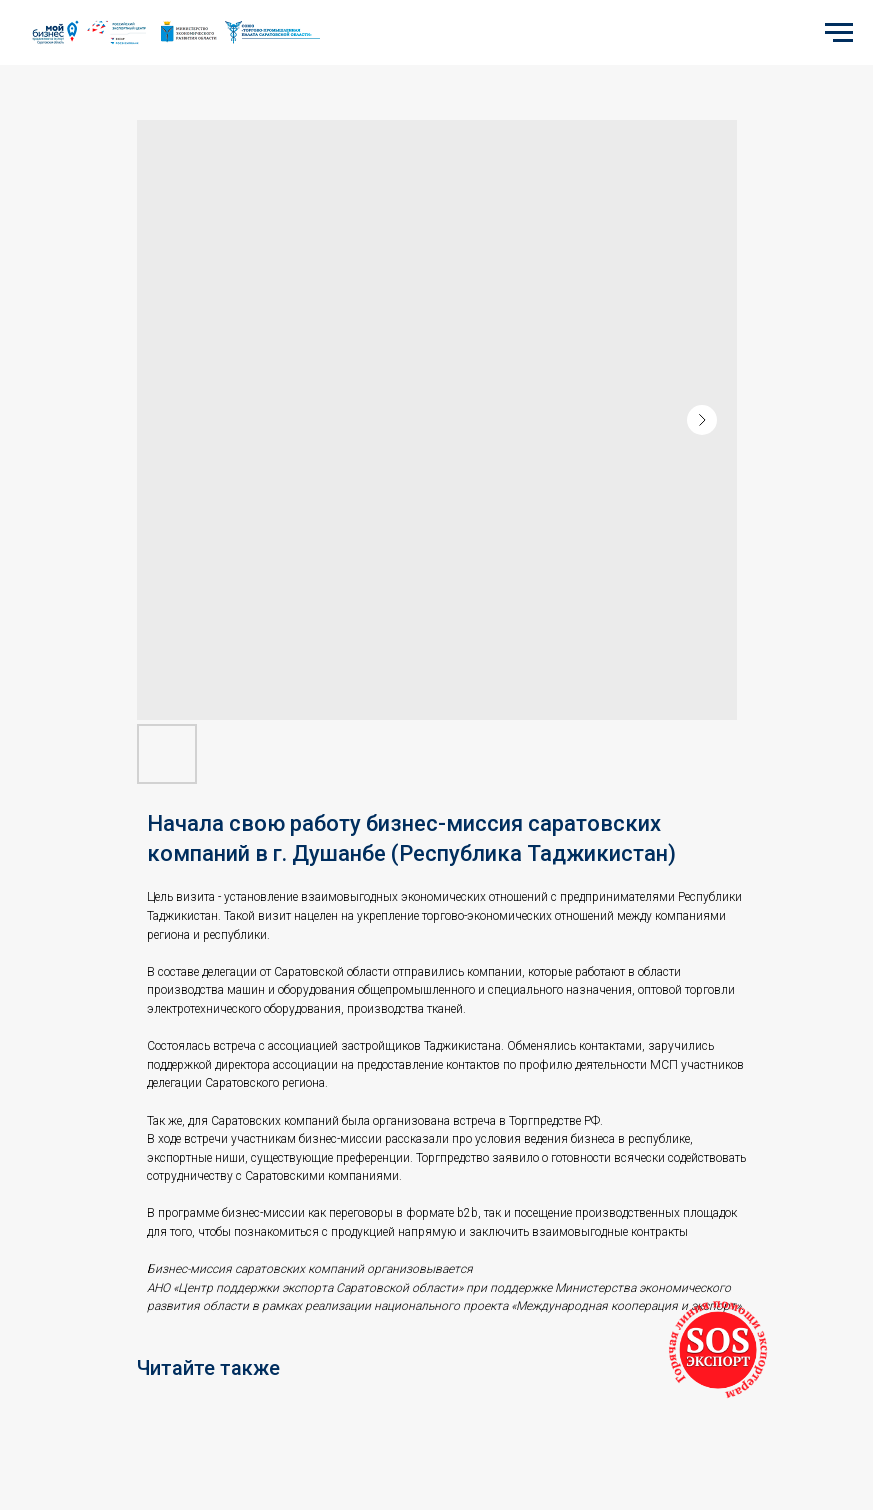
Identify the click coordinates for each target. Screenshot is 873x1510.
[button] (718, 1350)
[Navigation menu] (839, 33)
